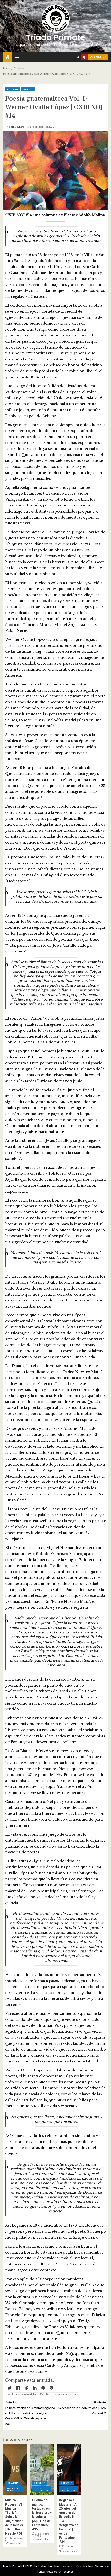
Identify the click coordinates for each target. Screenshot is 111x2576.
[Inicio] (7, 57)
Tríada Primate (55, 37)
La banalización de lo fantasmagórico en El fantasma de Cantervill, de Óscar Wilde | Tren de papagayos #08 (30, 2412)
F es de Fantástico (41, 2489)
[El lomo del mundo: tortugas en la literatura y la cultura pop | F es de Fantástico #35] (42, 2469)
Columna (12, 89)
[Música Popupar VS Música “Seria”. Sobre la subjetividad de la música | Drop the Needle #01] (15, 2469)
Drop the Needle (13, 2489)
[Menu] (17, 57)
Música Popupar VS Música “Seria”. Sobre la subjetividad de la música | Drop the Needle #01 (14, 2516)
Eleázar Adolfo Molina (24, 2394)
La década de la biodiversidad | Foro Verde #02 (81, 2407)
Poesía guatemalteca (65, 2394)
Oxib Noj (28, 89)
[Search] (78, 57)
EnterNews (45, 2571)
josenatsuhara (16, 126)
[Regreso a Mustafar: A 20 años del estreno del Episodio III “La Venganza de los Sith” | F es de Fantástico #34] (69, 2469)
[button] (17, 57)
